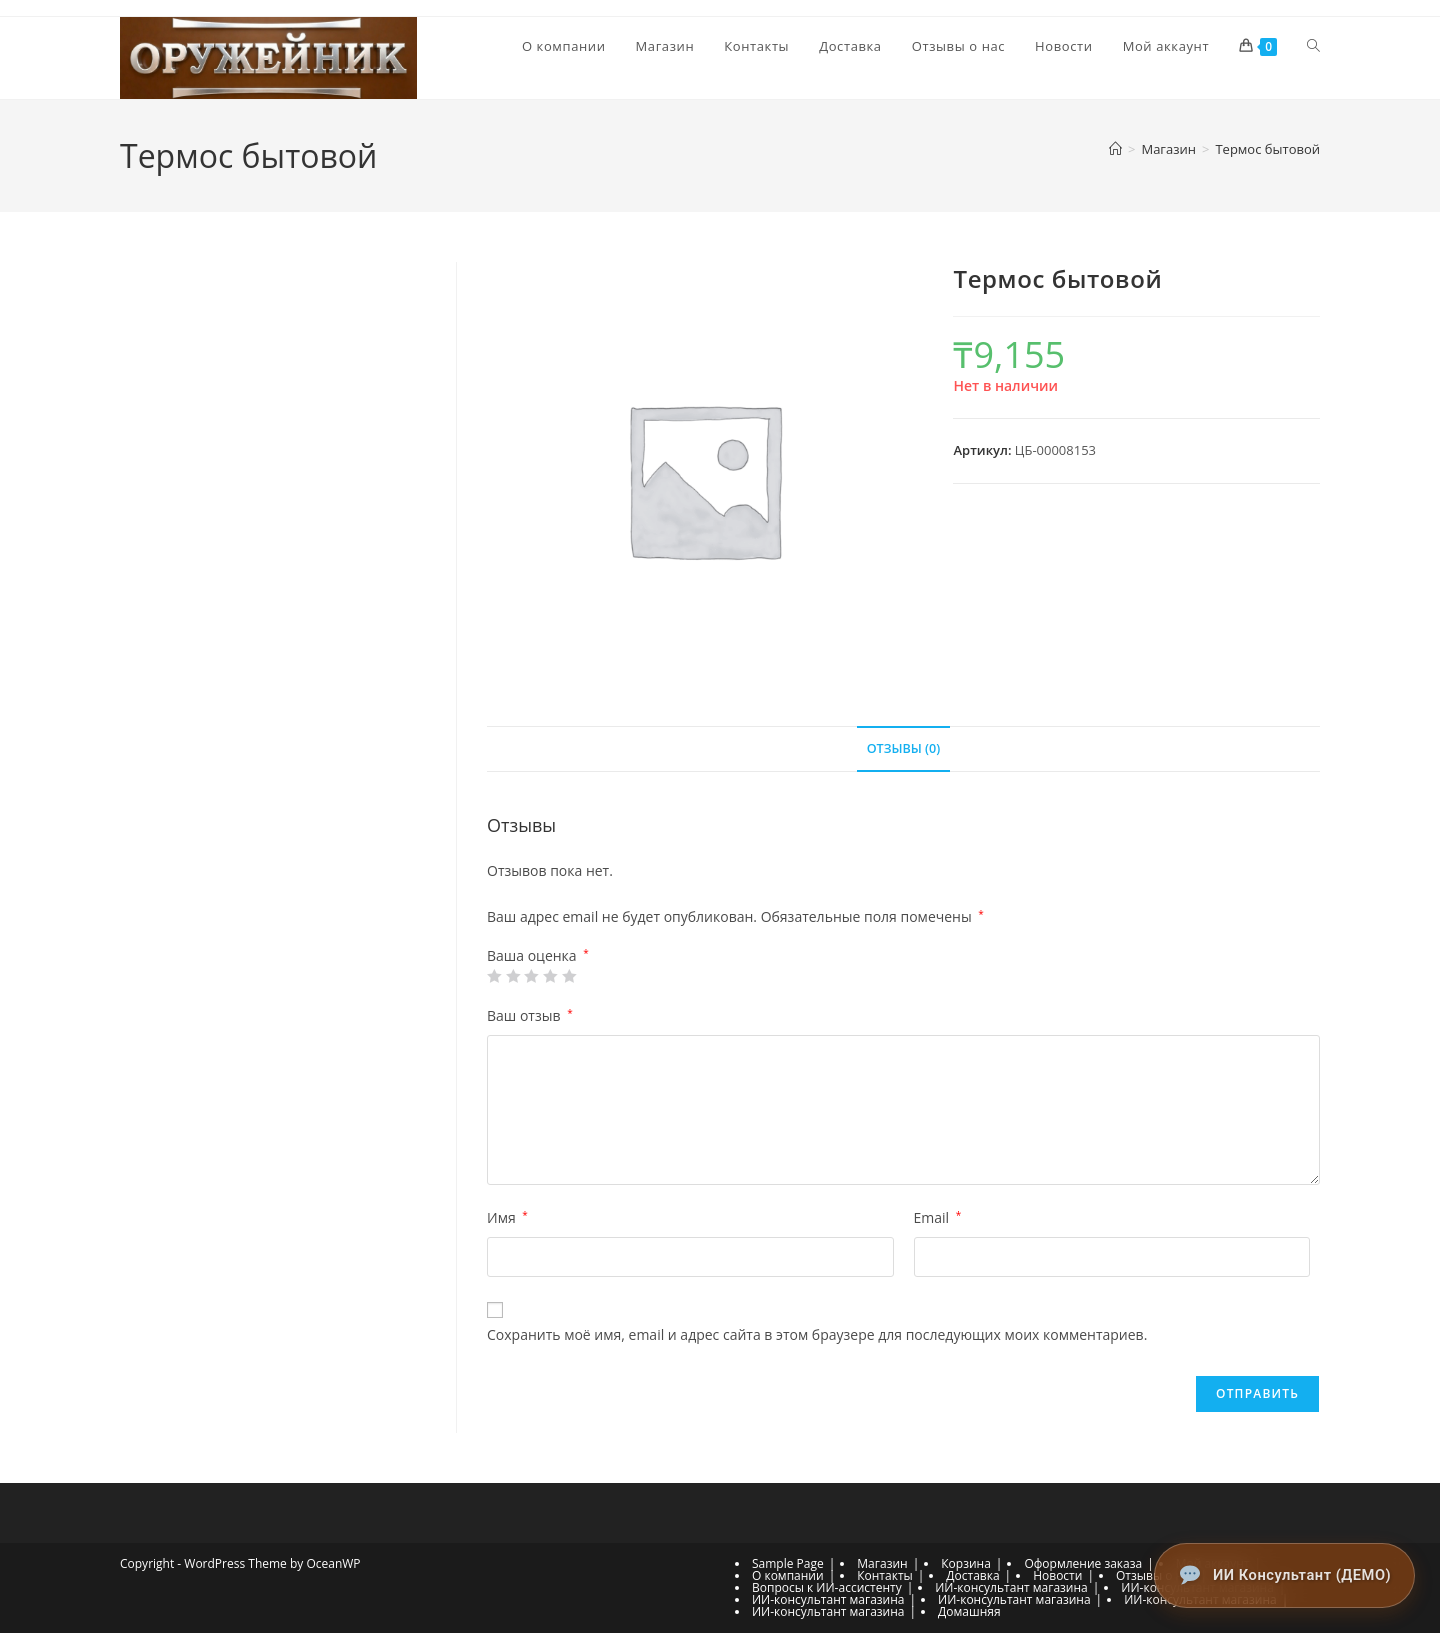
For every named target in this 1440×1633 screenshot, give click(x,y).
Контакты (885, 1575)
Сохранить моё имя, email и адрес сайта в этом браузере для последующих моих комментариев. (817, 1335)
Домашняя (969, 1611)
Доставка (972, 1575)
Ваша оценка (538, 957)
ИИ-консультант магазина (1011, 1587)
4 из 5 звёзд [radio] (550, 977)
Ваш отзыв (530, 1016)
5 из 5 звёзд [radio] (569, 977)
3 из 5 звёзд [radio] (531, 977)
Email (938, 1218)
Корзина (966, 1563)
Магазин (882, 1563)
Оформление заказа (1083, 1563)
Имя (507, 1218)
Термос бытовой (1267, 150)
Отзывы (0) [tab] (904, 748)
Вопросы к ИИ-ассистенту (827, 1587)
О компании (788, 1575)
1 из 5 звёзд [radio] (494, 977)
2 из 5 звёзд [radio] (513, 977)
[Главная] (1115, 150)
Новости (1057, 1575)
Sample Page (788, 1563)
